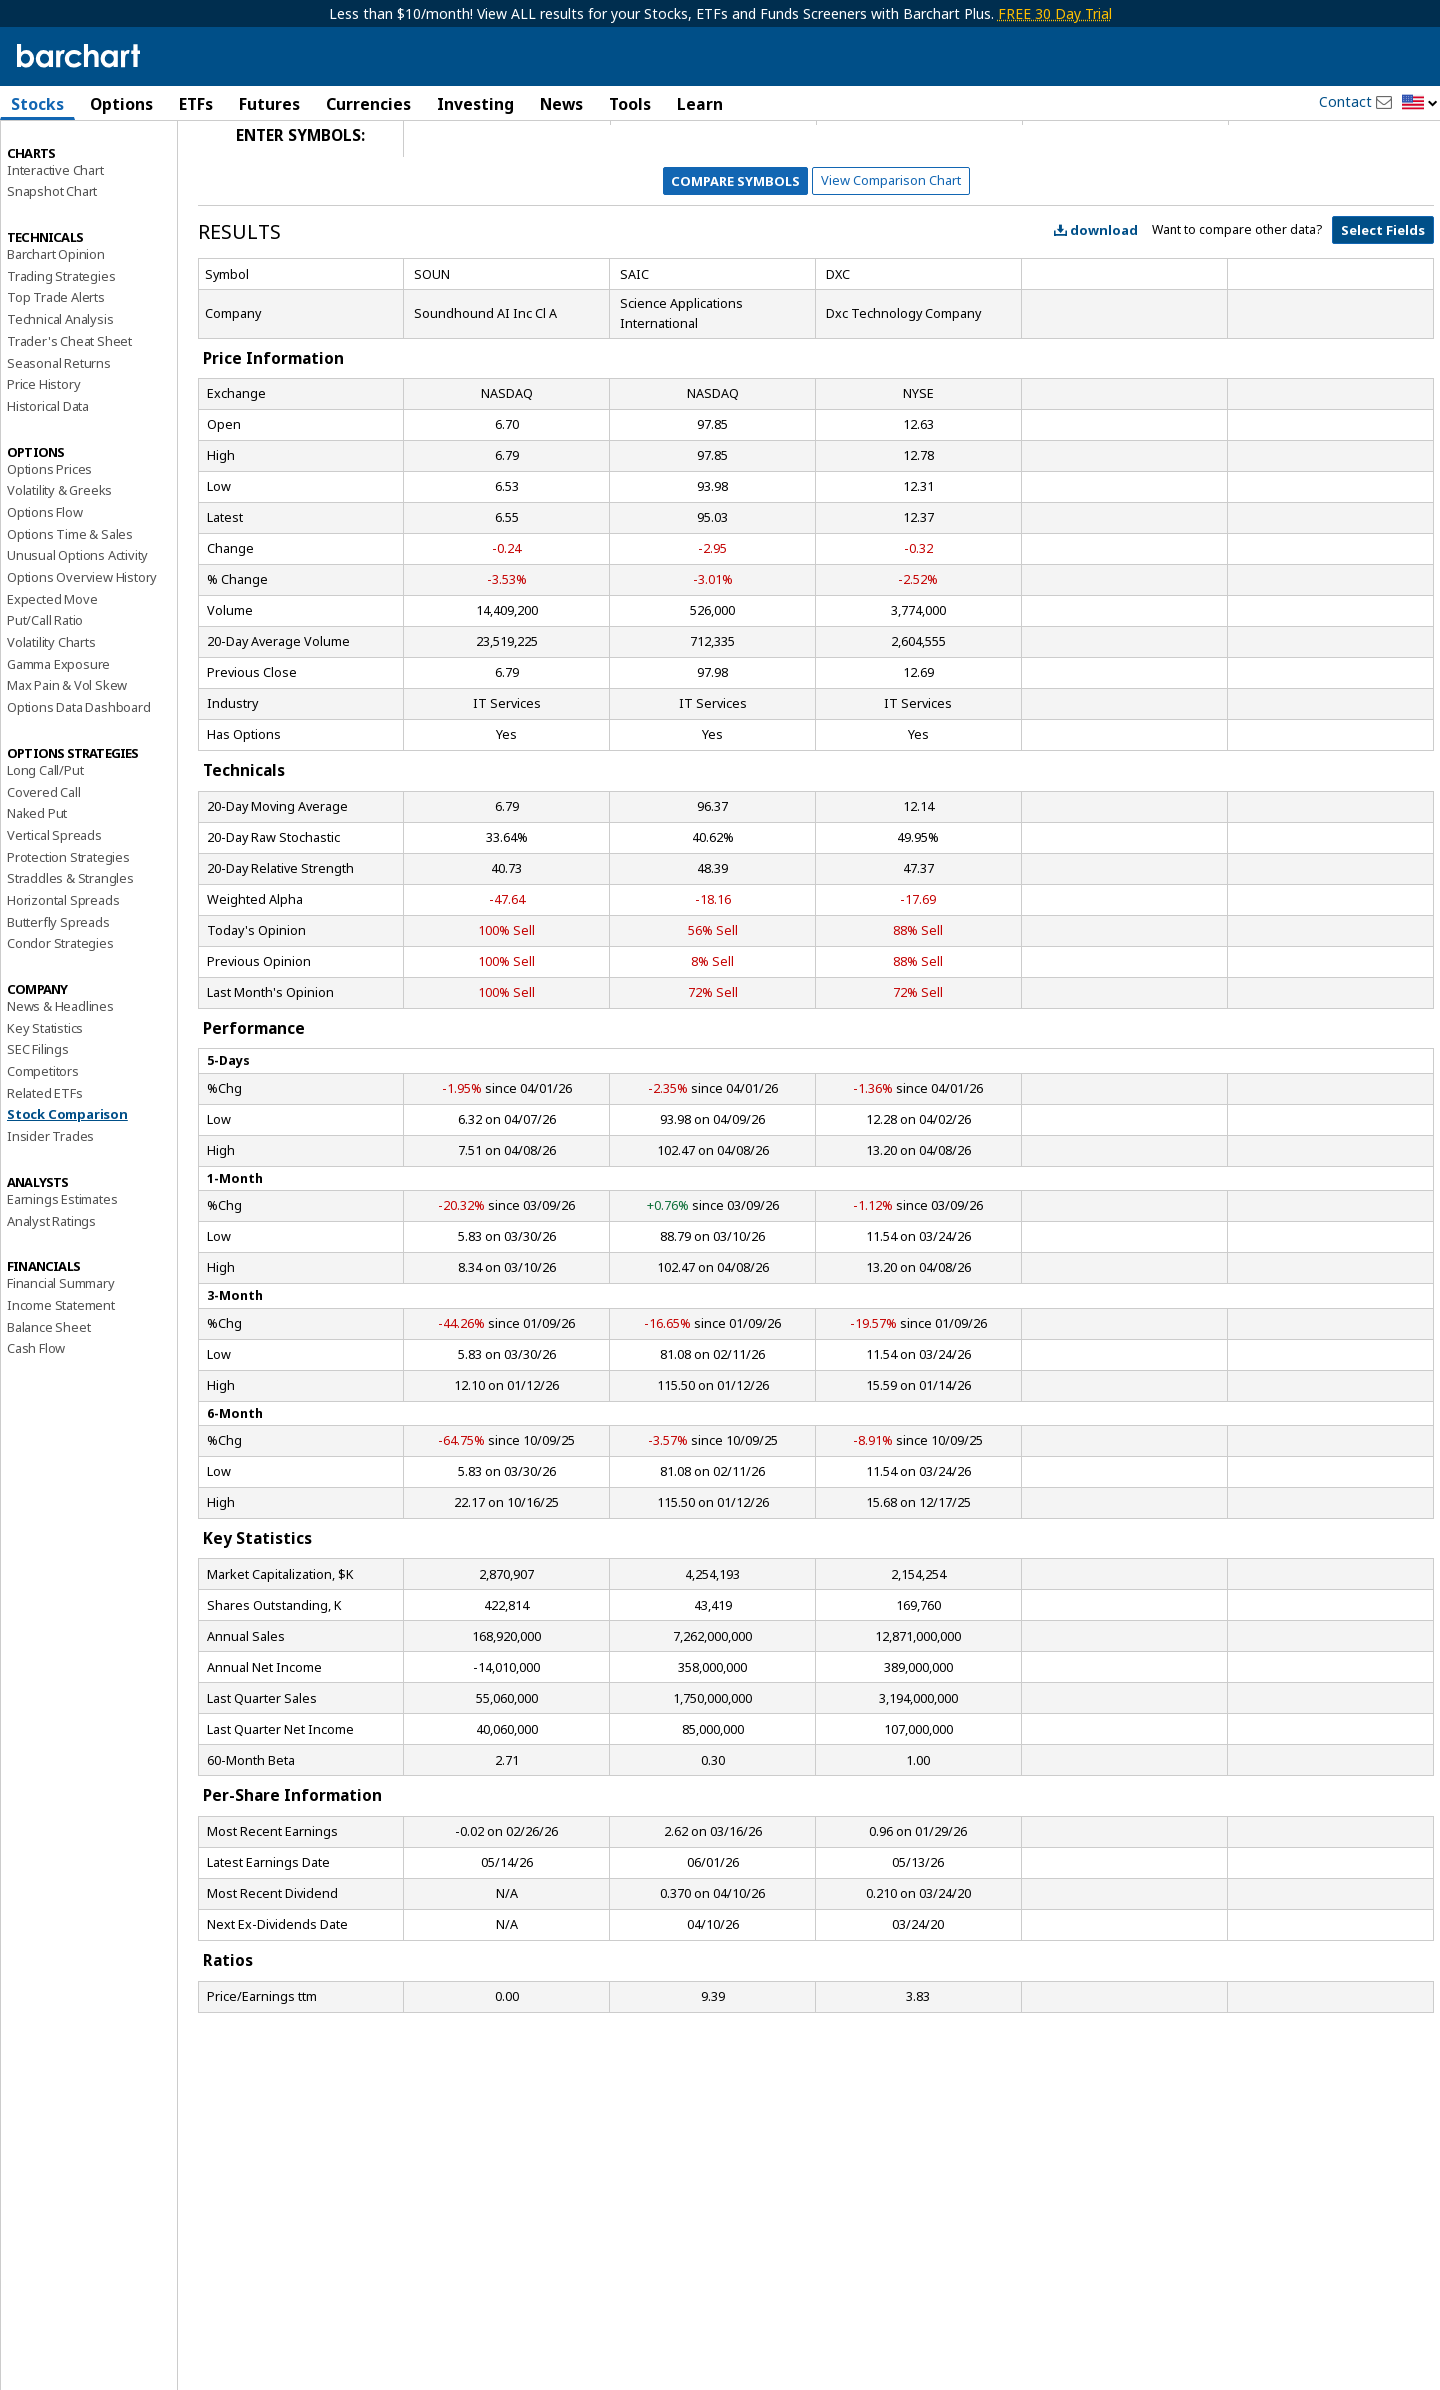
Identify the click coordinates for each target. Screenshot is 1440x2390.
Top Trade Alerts (56, 369)
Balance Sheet (48, 1398)
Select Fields (1383, 302)
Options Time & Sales (70, 605)
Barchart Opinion (56, 326)
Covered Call (44, 863)
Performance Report (66, 179)
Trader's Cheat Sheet (69, 413)
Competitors (43, 1143)
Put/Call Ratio (45, 692)
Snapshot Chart (52, 263)
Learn (700, 104)
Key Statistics (45, 1099)
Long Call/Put (45, 842)
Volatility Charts (51, 714)
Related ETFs (45, 1164)
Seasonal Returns (59, 434)
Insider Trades (50, 1208)
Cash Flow (36, 1420)
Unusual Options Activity (77, 627)
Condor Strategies (60, 1015)
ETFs (196, 104)
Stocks (37, 104)
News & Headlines (60, 1078)
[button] (1420, 103)
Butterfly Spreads (58, 993)
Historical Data (48, 478)
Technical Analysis (60, 391)
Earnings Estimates (62, 1271)
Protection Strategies (68, 928)
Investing (475, 104)
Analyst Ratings (51, 1292)
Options (121, 104)
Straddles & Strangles (70, 950)
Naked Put (37, 885)
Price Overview (51, 157)
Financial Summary (61, 1355)
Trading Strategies (61, 347)
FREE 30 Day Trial (1055, 13)
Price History (43, 456)
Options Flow (45, 584)
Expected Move (52, 670)
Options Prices (49, 540)
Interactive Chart (55, 241)
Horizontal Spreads (63, 972)
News (561, 104)
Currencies (368, 104)
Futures (269, 104)
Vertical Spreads (54, 907)
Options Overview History (82, 649)
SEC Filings (38, 1121)
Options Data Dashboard (79, 779)
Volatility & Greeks (59, 562)
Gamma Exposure (58, 735)
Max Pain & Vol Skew (67, 757)
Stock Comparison (67, 1186)
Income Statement (61, 1377)
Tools (630, 104)
